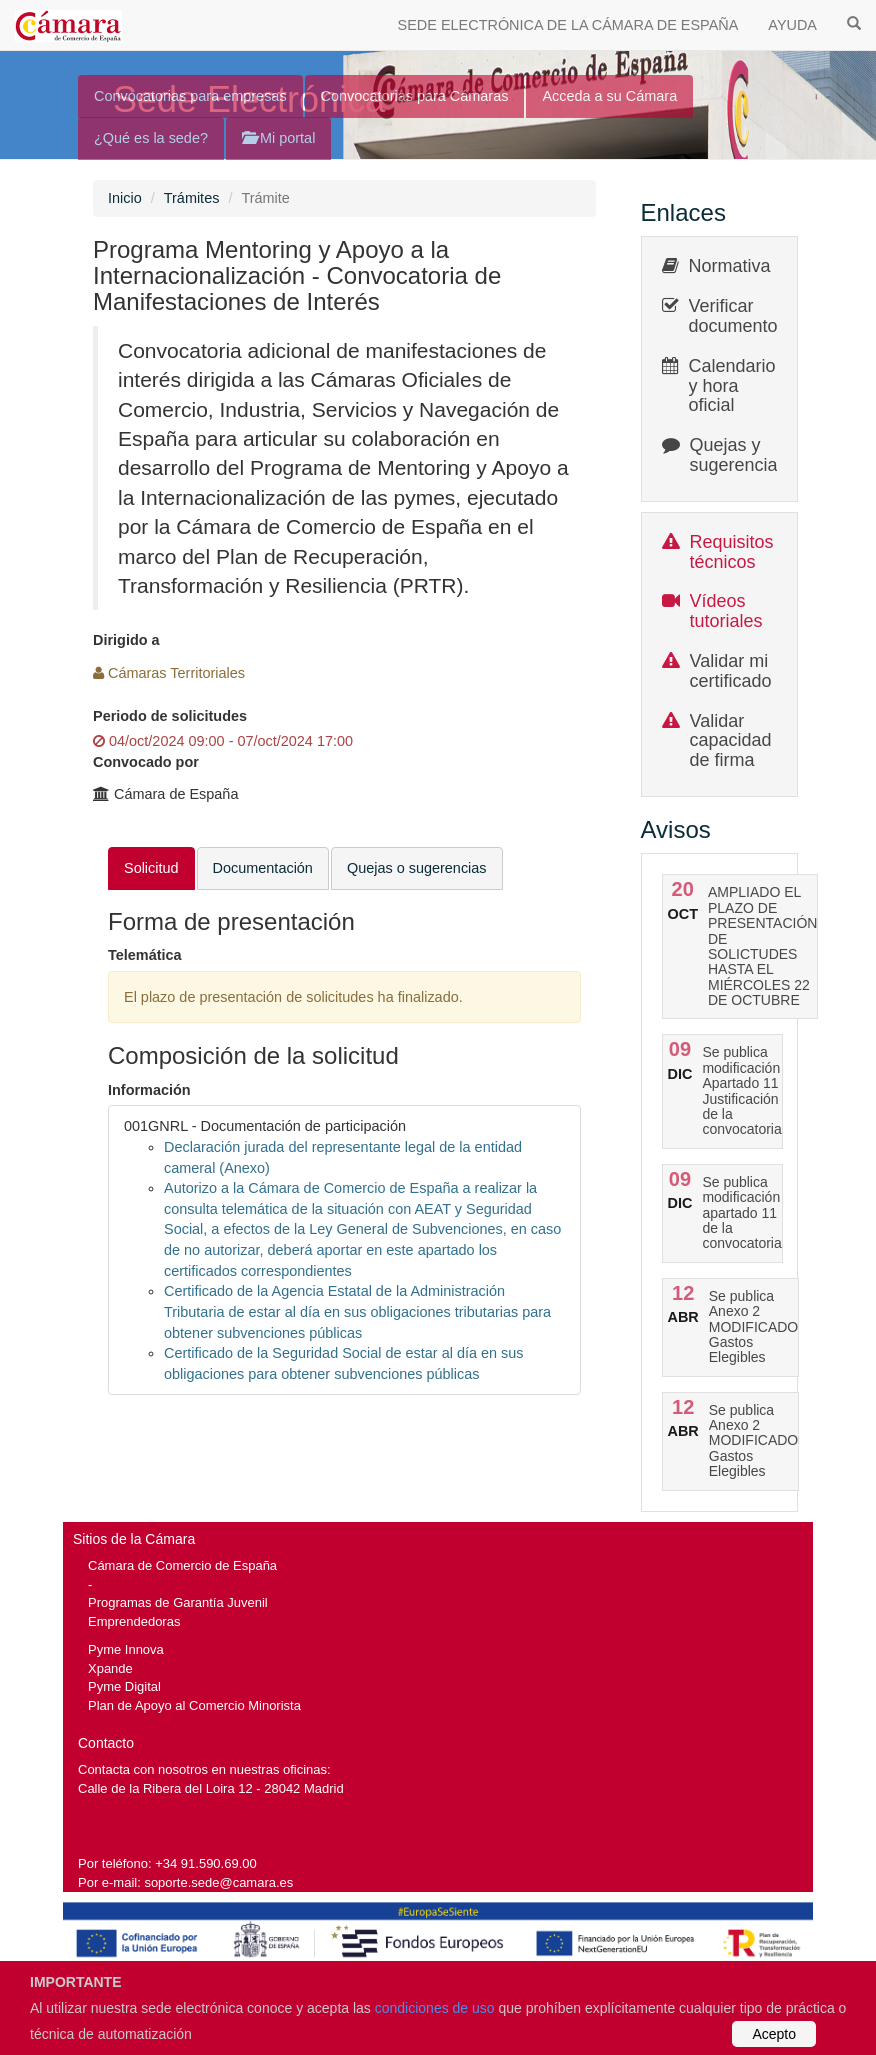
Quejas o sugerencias (417, 868)
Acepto (774, 2034)
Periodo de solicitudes (170, 716)
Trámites (192, 198)
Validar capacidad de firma (731, 741)
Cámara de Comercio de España (182, 1565)
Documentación (263, 868)
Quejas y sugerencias (738, 455)
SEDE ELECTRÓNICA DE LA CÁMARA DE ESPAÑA (568, 25)
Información (149, 1090)
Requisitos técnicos (732, 552)
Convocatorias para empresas (190, 96)
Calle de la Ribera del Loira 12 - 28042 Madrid (211, 1788)
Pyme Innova (126, 1649)
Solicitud (151, 868)
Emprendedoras (134, 1621)
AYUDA (792, 25)
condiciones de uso (435, 2008)
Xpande (110, 1668)
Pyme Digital (124, 1686)
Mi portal (278, 138)
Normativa (730, 266)
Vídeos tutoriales (726, 611)
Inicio (125, 198)
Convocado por (146, 762)
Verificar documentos (738, 316)
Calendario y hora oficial (732, 386)
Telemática (145, 955)
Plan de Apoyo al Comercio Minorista (194, 1705)
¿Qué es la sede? (151, 138)
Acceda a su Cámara (609, 96)
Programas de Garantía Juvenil (178, 1602)
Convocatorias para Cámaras (415, 96)
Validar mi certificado (731, 671)
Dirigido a (126, 640)
